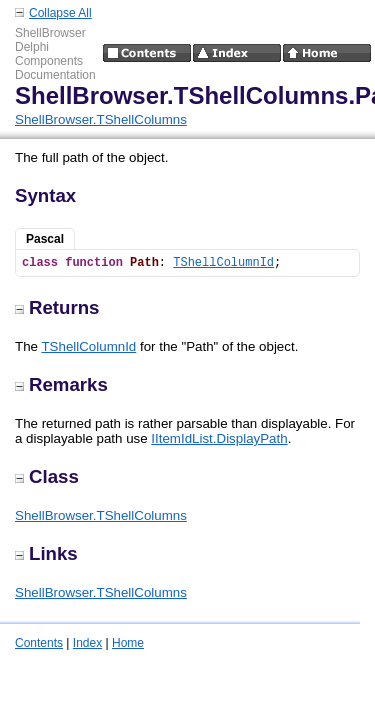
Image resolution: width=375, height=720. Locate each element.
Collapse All (60, 13)
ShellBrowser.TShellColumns (101, 119)
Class (47, 476)
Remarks (61, 384)
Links (46, 553)
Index (87, 643)
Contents (39, 643)
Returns (57, 307)
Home (128, 643)
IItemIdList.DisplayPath (219, 438)
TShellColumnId (223, 263)
